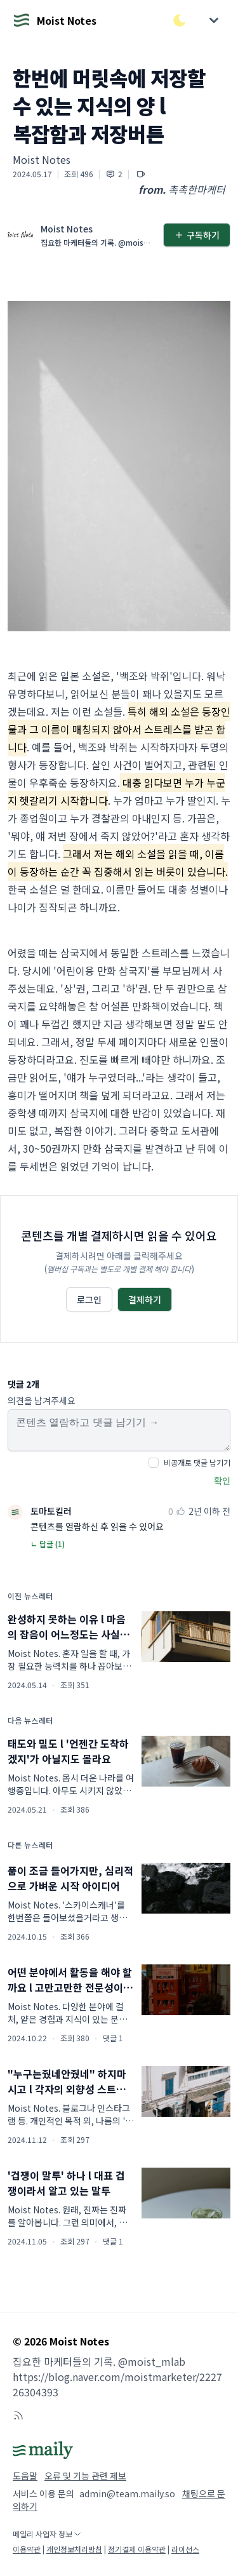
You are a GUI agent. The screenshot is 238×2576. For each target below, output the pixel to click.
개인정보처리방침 (74, 2549)
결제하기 (144, 1299)
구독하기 (197, 235)
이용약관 (27, 2549)
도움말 (25, 2475)
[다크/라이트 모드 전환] (179, 20)
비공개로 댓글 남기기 (197, 1462)
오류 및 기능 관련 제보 (85, 2475)
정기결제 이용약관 (137, 2549)
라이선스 (185, 2549)
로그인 (89, 1299)
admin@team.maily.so (127, 2493)
